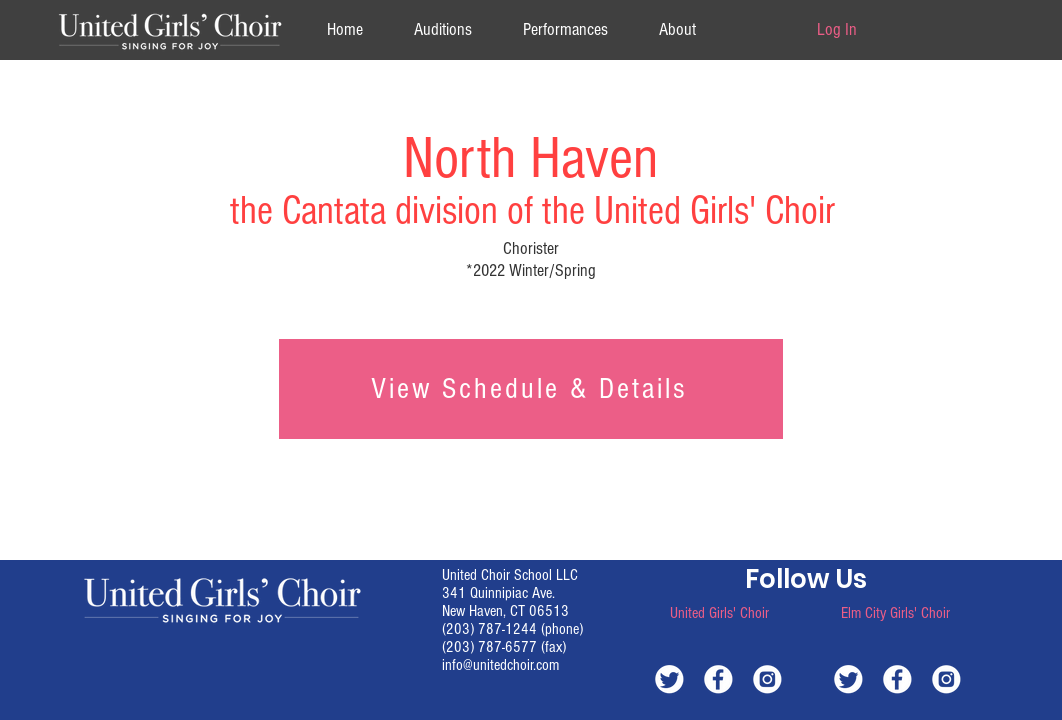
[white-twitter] (669, 678)
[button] (677, 29)
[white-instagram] (767, 678)
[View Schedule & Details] (531, 389)
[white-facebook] (718, 678)
